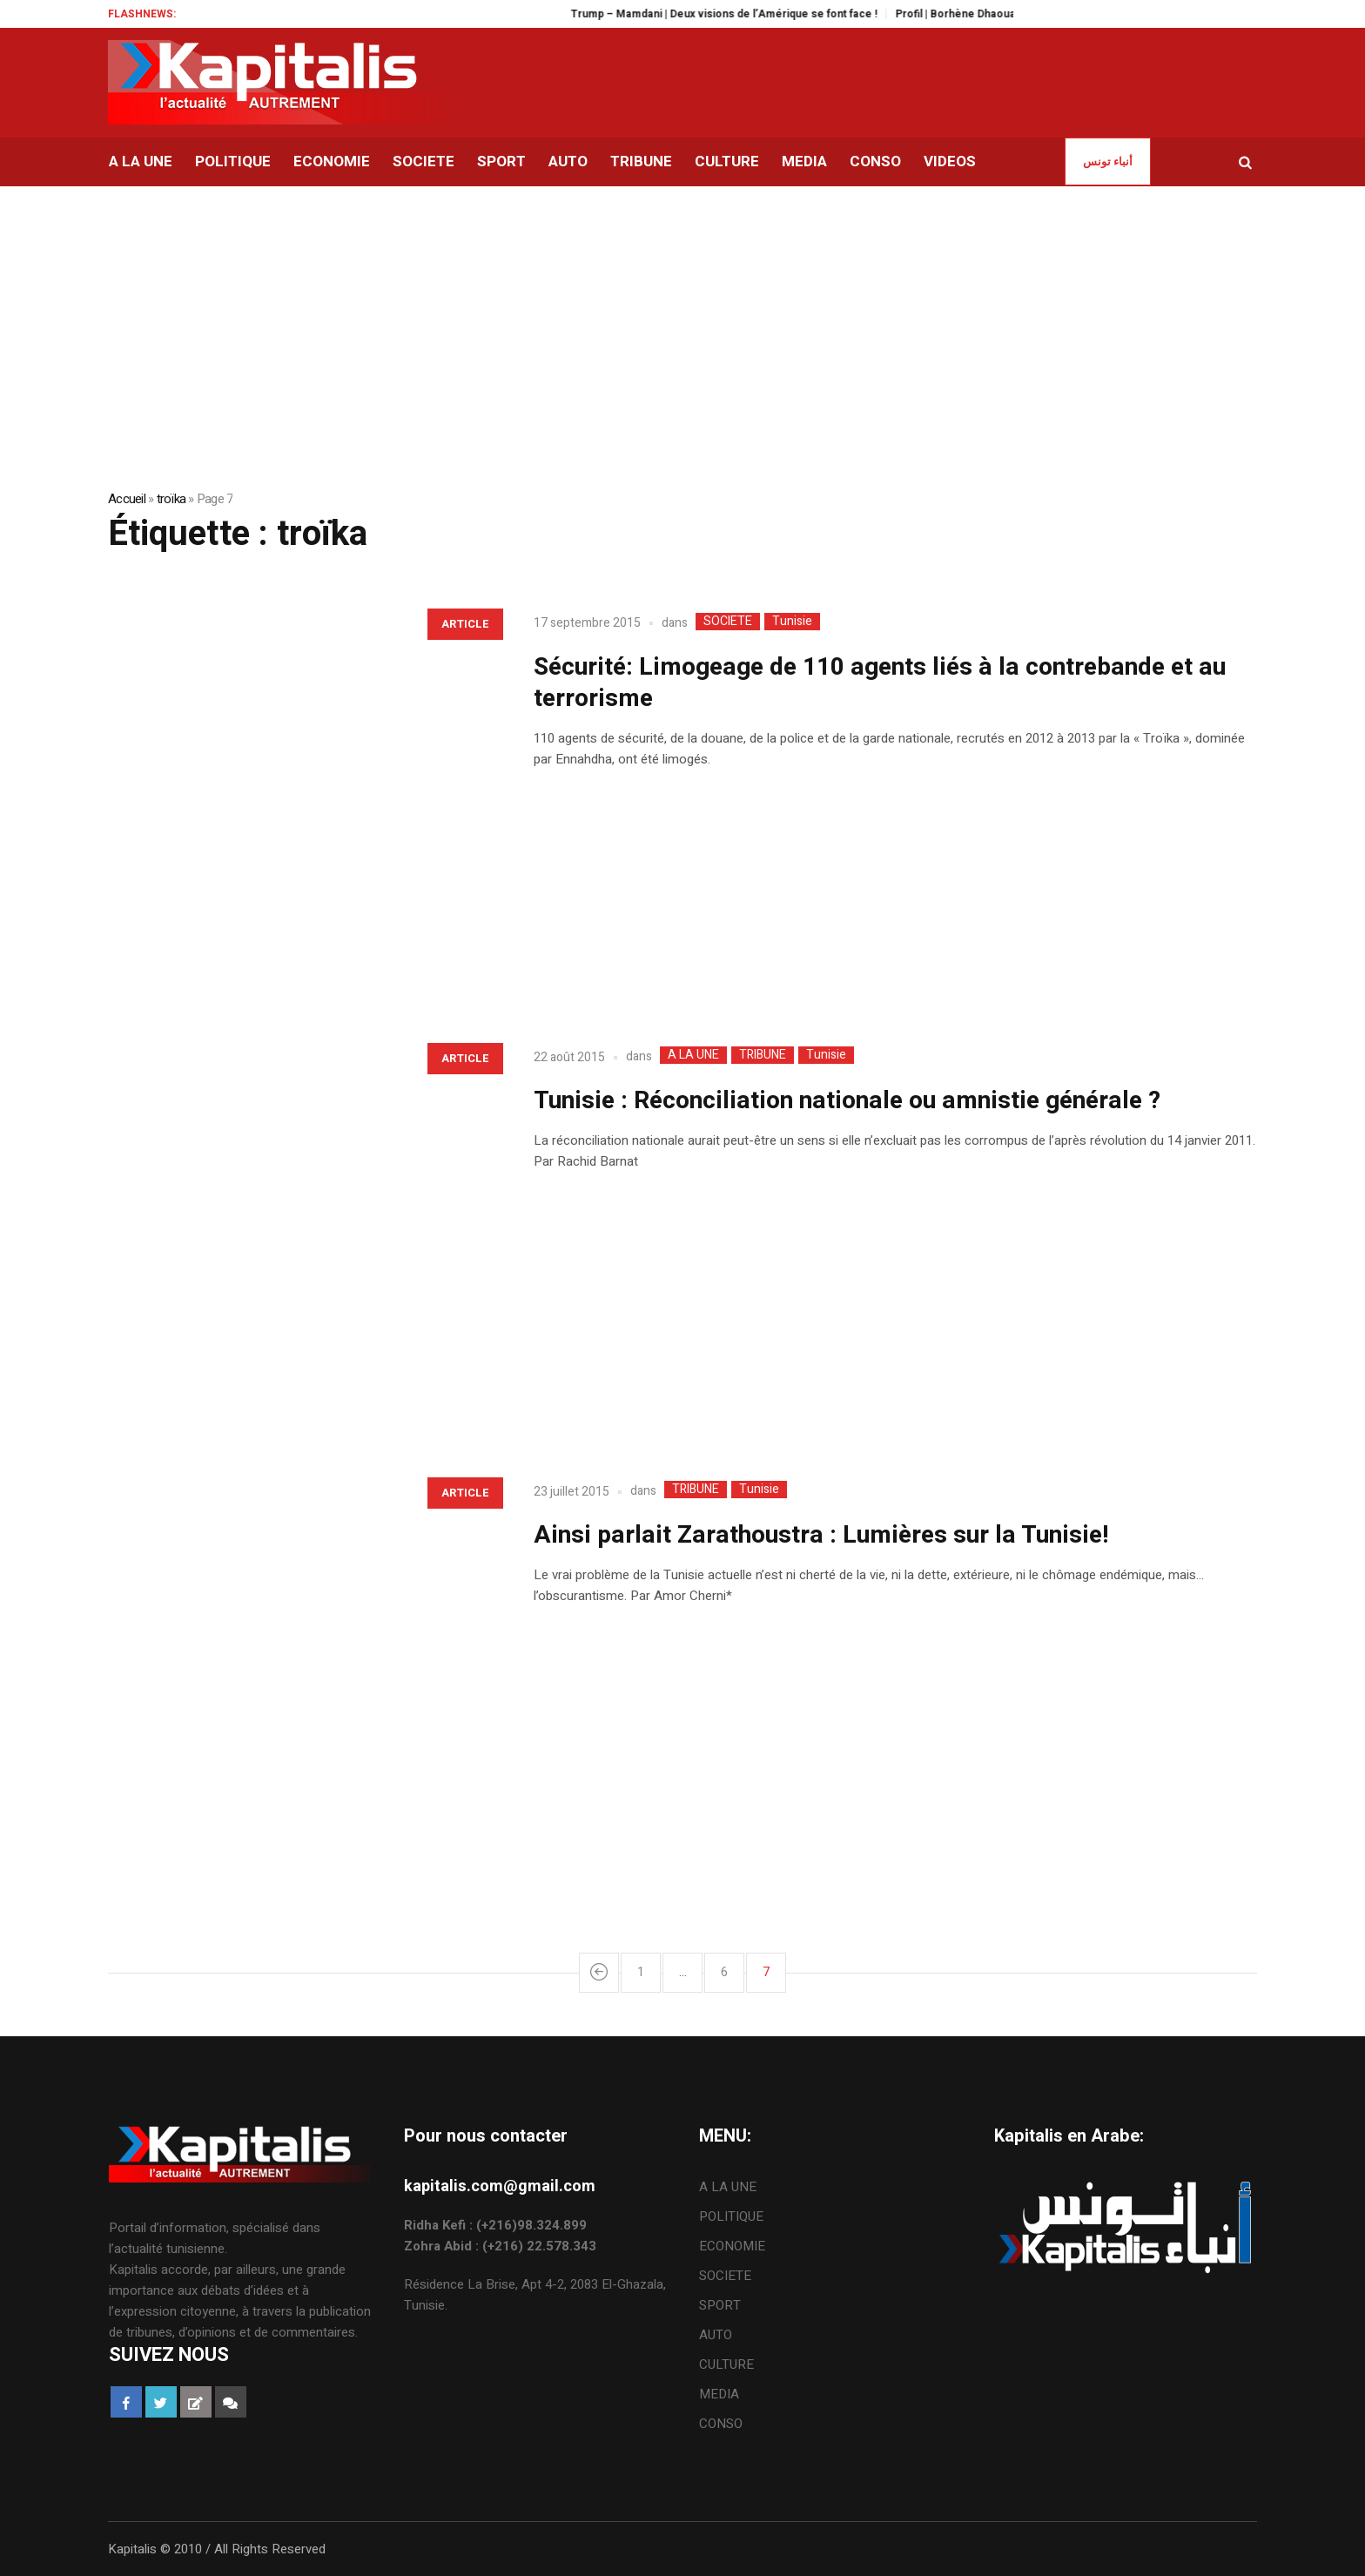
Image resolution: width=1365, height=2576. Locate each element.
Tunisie (792, 621)
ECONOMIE (732, 2246)
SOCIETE (727, 621)
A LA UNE (693, 1055)
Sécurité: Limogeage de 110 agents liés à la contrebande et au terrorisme (880, 682)
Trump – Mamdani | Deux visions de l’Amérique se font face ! (751, 14)
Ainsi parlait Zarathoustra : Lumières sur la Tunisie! (821, 1535)
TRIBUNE (762, 1055)
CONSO (721, 2423)
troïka (171, 498)
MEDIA (719, 2394)
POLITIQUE (731, 2216)
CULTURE (726, 2364)
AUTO (715, 2334)
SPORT (720, 2305)
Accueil (126, 498)
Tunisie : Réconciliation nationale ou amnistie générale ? (847, 1101)
